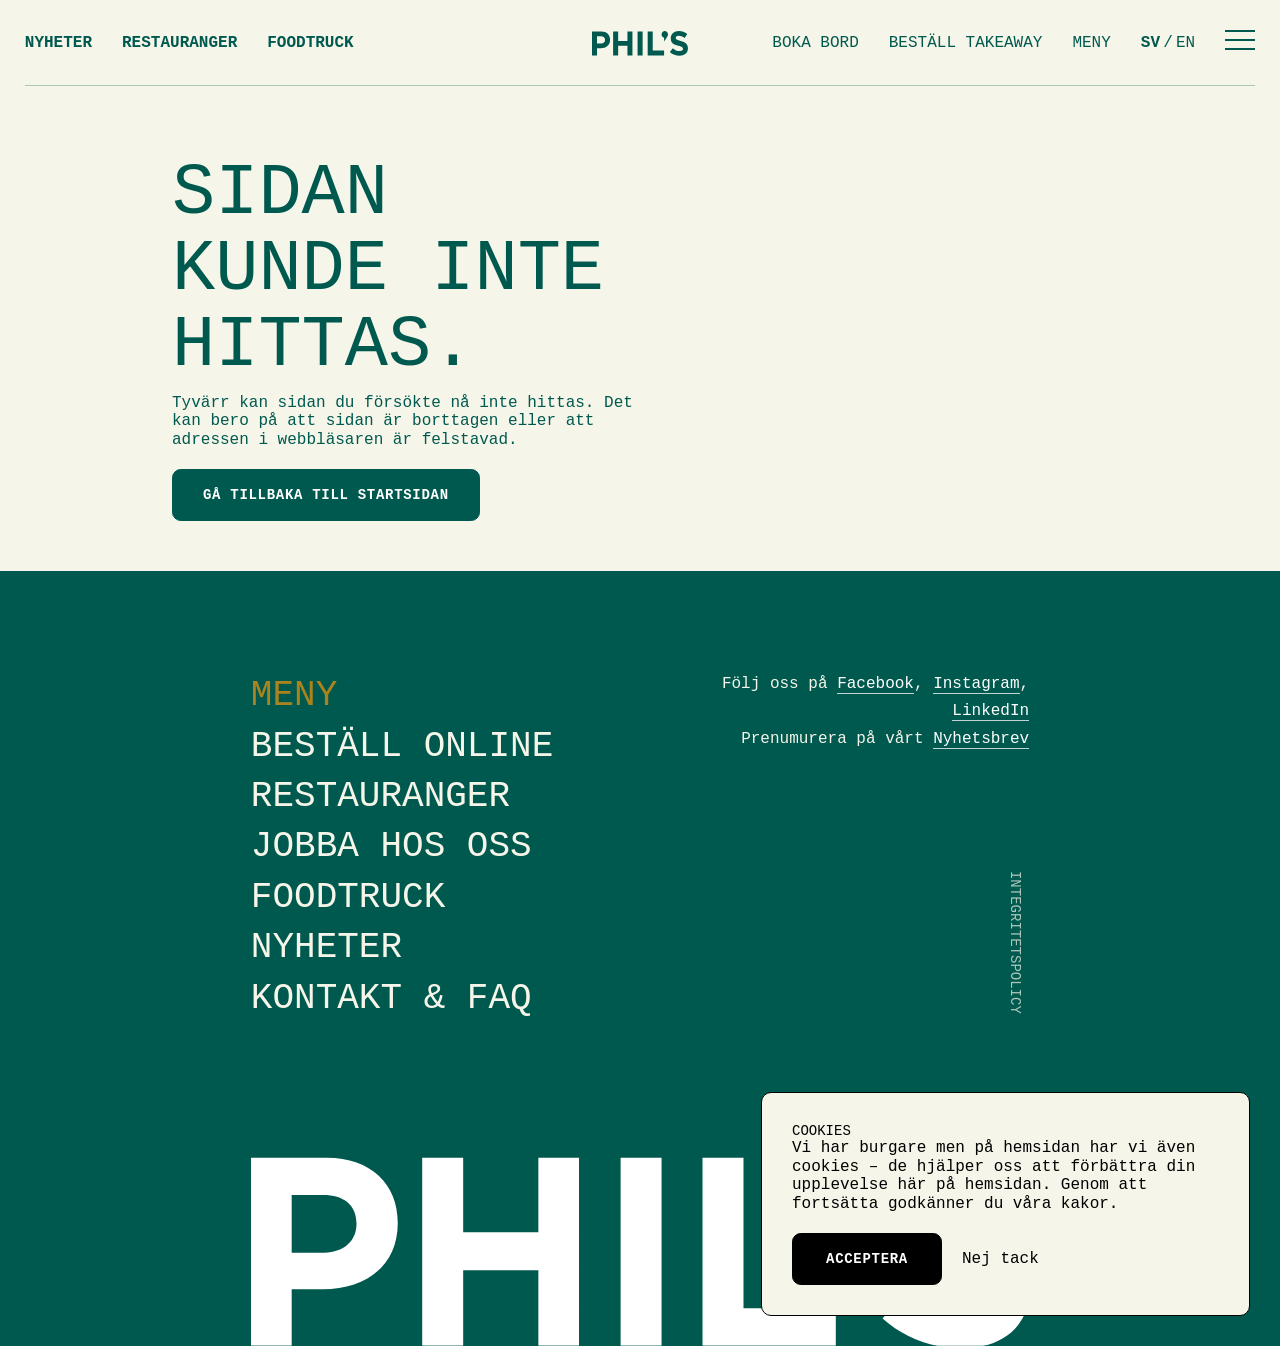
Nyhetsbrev (981, 739)
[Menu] (1240, 42)
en (1185, 43)
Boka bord (815, 43)
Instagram (976, 684)
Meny (1091, 43)
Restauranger (179, 43)
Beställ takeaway (966, 43)
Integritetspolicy (1015, 942)
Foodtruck (310, 43)
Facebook (875, 684)
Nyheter (58, 43)
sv (1150, 43)
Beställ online (402, 746)
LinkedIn (990, 711)
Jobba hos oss (391, 846)
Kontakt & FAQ (391, 998)
